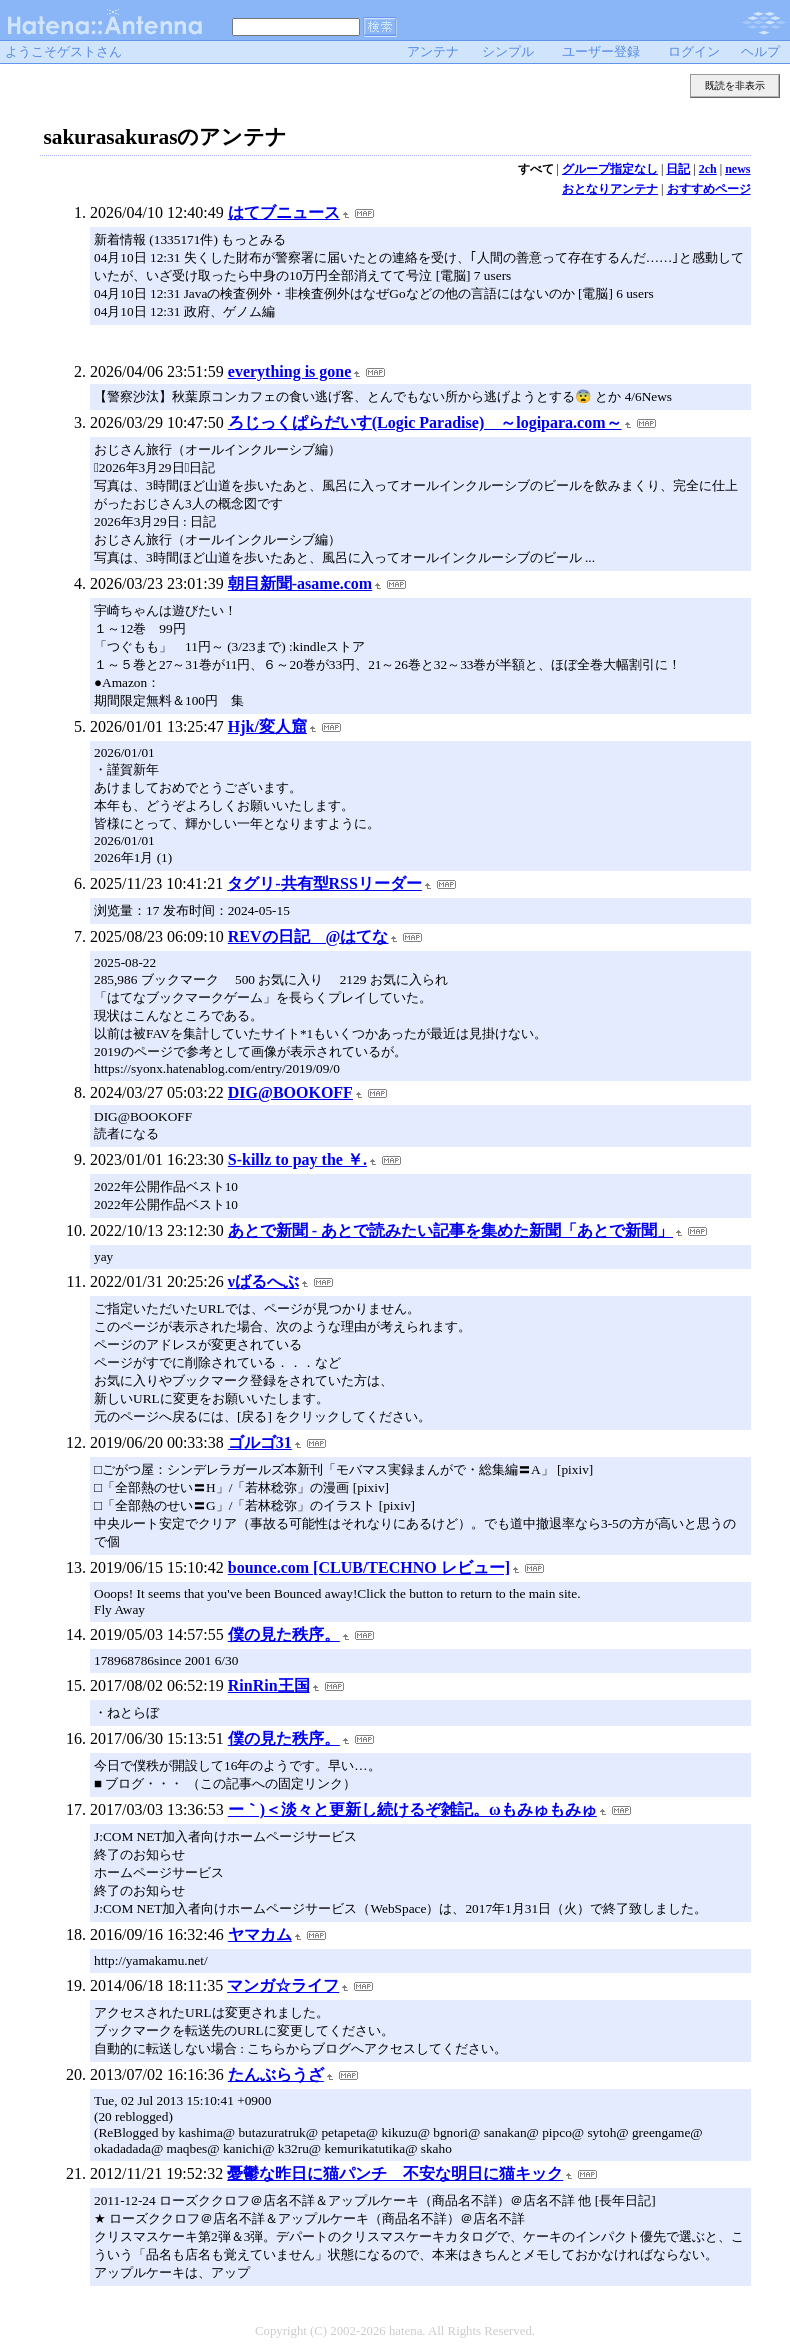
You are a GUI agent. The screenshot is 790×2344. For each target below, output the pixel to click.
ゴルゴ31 (260, 1442)
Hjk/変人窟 (267, 726)
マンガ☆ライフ (283, 1985)
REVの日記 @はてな (308, 936)
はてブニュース (284, 212)
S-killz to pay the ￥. (297, 1159)
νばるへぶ (263, 1281)
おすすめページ (709, 189)
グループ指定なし (610, 169)
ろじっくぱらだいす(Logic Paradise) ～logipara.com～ (425, 422)
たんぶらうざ (276, 2074)
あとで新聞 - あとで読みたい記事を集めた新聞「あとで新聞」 (450, 1230)
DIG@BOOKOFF (290, 1092)
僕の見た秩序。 (284, 1634)
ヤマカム (260, 1934)
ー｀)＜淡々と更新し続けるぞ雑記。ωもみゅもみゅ (412, 1809)
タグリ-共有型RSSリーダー (324, 883)
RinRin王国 (269, 1685)
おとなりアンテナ (610, 189)
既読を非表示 (735, 85)
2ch (708, 169)
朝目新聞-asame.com (300, 583)
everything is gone (290, 371)
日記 (678, 169)
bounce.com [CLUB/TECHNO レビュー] (369, 1567)
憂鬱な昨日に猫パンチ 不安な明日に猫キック (395, 2173)
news (737, 169)
